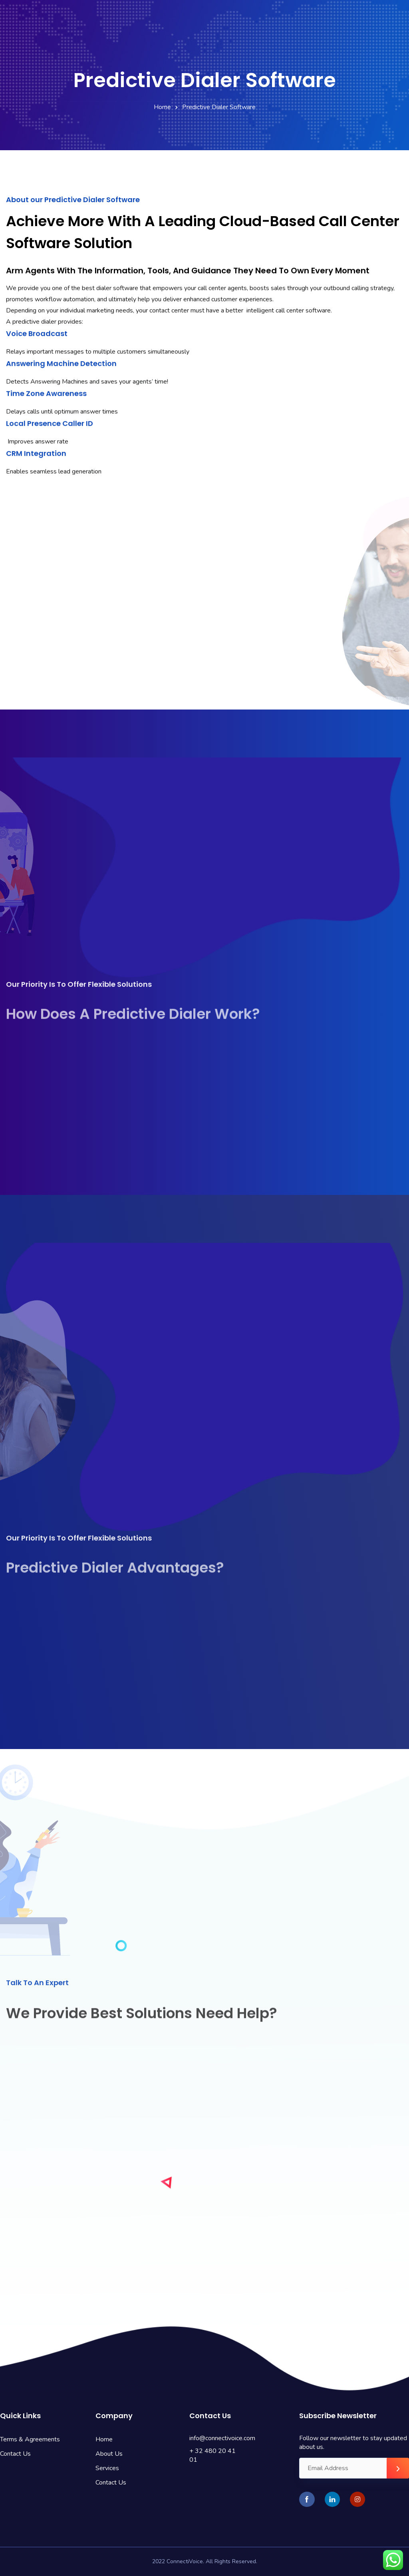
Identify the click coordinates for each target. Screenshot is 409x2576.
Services (107, 2468)
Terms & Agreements (30, 2439)
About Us (109, 2453)
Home (162, 107)
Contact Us (15, 2453)
